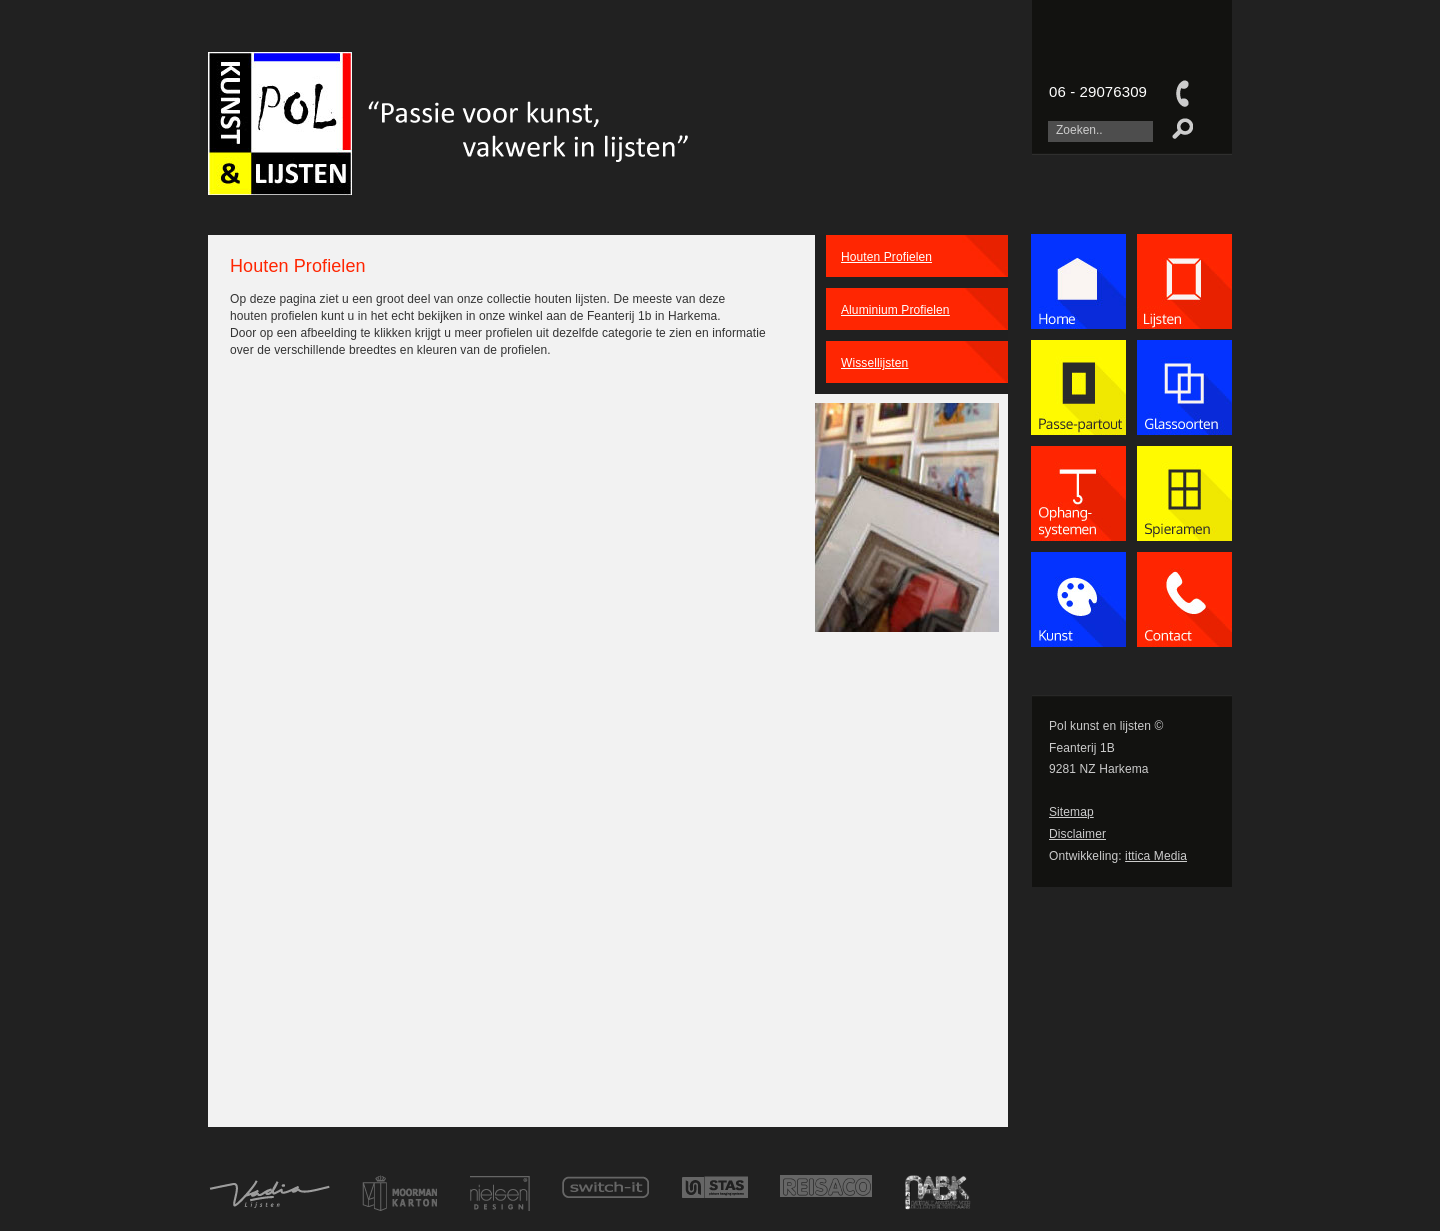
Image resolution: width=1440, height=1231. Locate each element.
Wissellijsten (874, 363)
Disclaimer (1077, 834)
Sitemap (1071, 812)
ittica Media (1156, 856)
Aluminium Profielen (895, 310)
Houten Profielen (886, 257)
